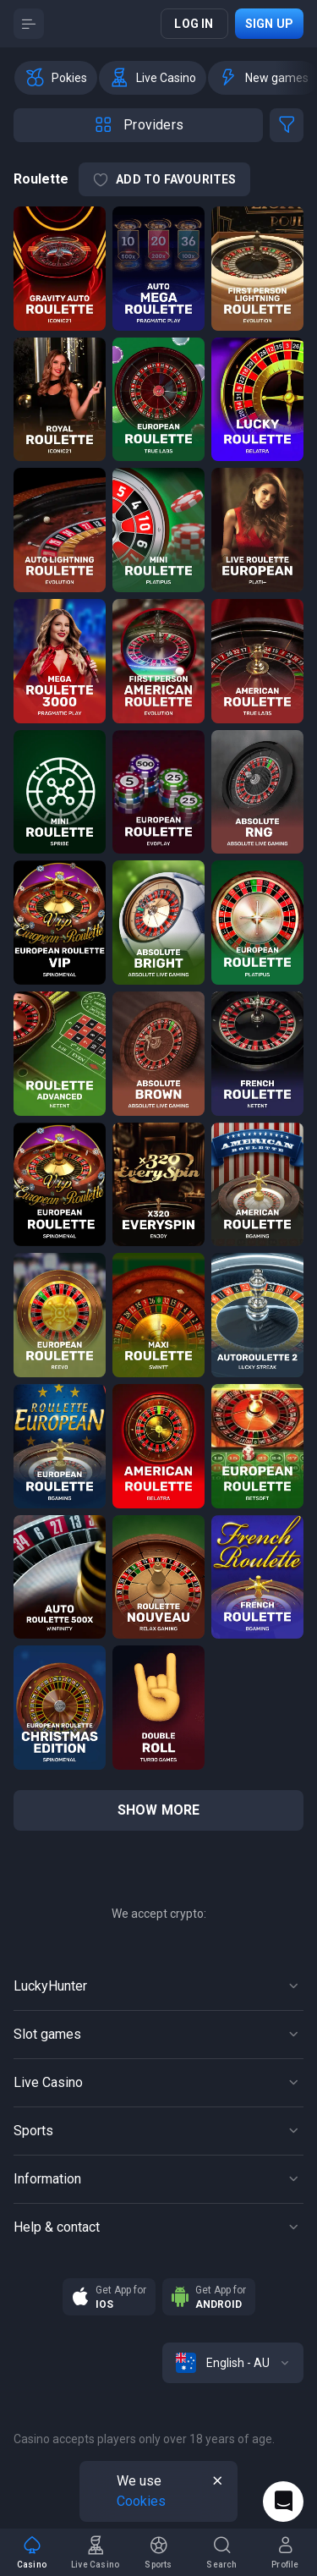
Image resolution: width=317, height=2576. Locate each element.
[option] (56, 78)
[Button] (29, 23)
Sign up (269, 23)
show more (159, 1810)
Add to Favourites (164, 179)
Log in (193, 23)
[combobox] (232, 2363)
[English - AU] (232, 2363)
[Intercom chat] (283, 2501)
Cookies (141, 2501)
